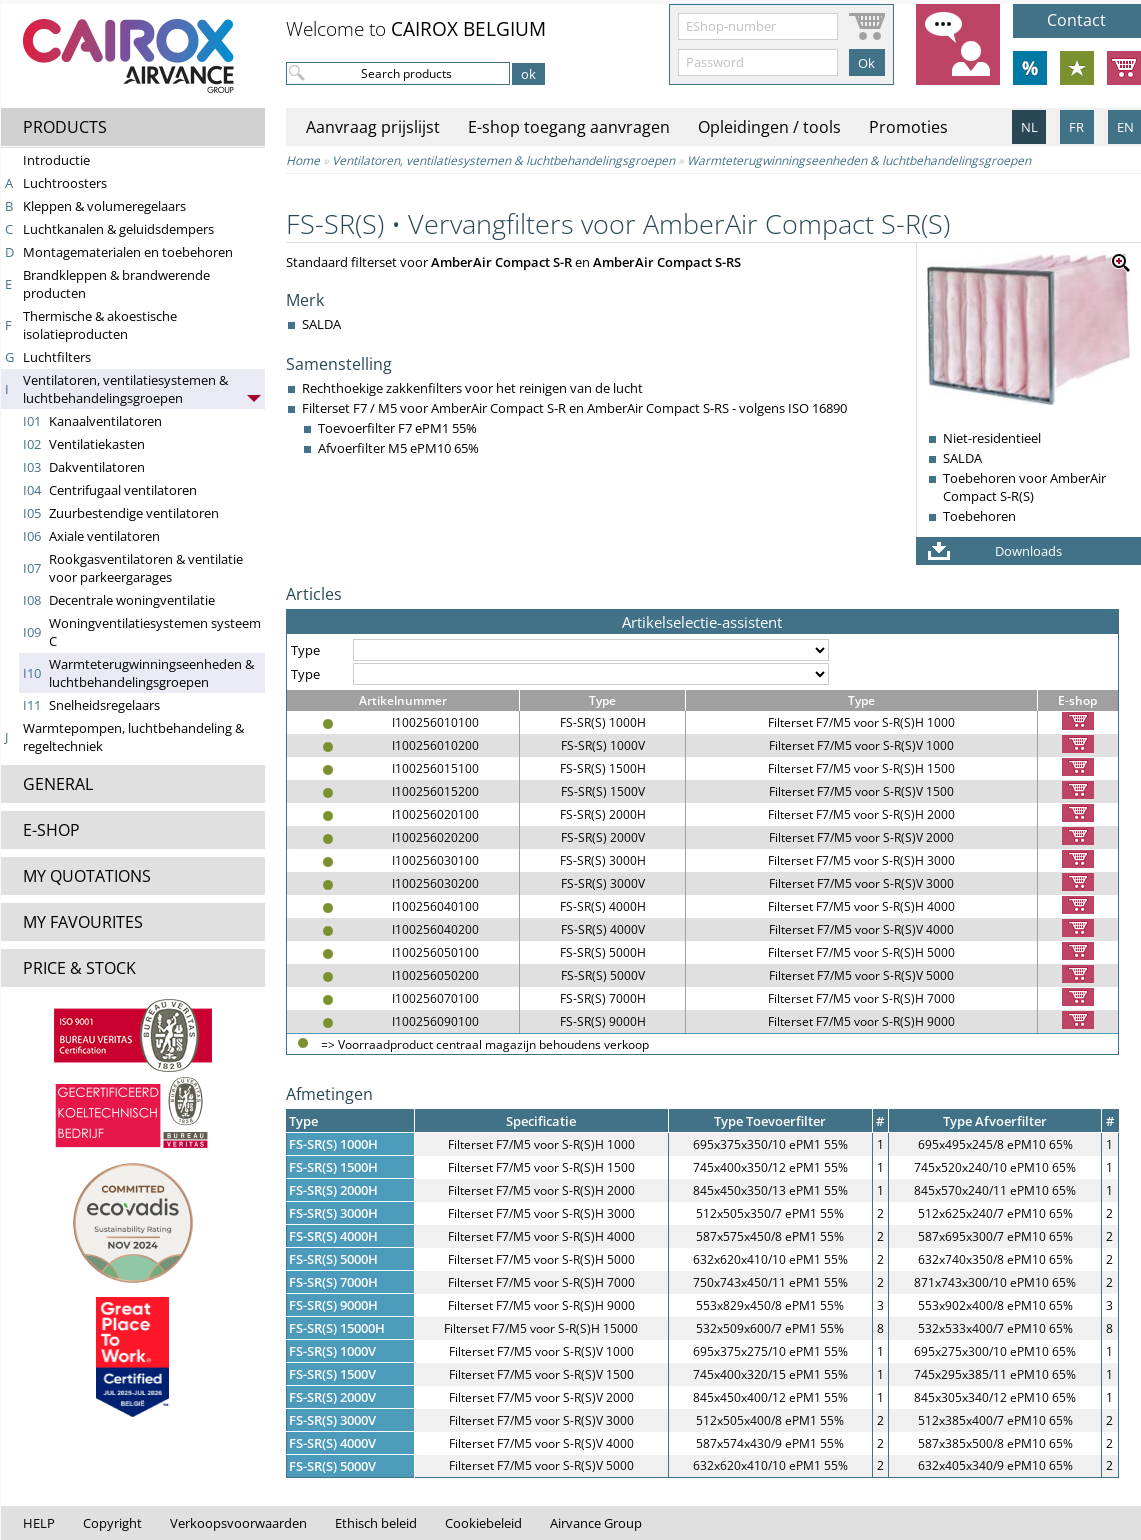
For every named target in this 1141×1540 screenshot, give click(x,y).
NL (1029, 127)
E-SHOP (51, 830)
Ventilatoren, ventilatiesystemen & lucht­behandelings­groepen (125, 389)
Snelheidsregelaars (104, 705)
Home (303, 160)
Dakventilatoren (97, 467)
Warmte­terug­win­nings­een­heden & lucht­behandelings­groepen (151, 673)
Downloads (1028, 551)
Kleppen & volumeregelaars (104, 206)
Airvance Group (596, 1523)
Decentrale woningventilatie (132, 600)
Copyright (112, 1523)
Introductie (56, 160)
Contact (1076, 20)
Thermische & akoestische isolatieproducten (100, 325)
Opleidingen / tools (769, 127)
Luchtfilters (57, 357)
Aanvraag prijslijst (373, 127)
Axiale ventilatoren (104, 536)
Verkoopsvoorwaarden (238, 1523)
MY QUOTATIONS (87, 876)
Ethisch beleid (376, 1523)
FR (1076, 127)
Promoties (908, 127)
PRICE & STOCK (79, 968)
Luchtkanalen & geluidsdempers (118, 229)
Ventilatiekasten (97, 444)
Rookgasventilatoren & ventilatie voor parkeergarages (146, 568)
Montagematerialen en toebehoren (128, 252)
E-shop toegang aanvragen (569, 127)
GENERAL (58, 784)
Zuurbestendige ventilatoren (134, 513)
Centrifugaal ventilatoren (123, 490)
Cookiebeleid (483, 1523)
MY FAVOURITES (83, 922)
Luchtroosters (65, 183)
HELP (39, 1523)
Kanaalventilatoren (105, 421)
